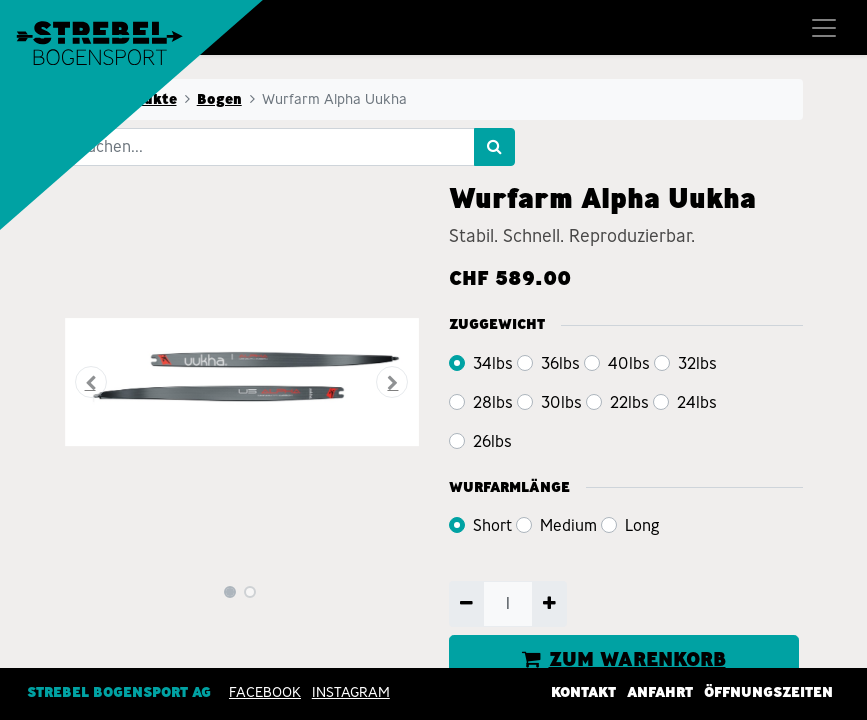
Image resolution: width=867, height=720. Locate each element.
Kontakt (583, 691)
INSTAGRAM (351, 691)
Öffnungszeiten (768, 691)
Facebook (265, 691)
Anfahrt (660, 691)
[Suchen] (494, 147)
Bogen (219, 99)
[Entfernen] (466, 604)
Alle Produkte (127, 99)
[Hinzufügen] (549, 604)
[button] (91, 382)
